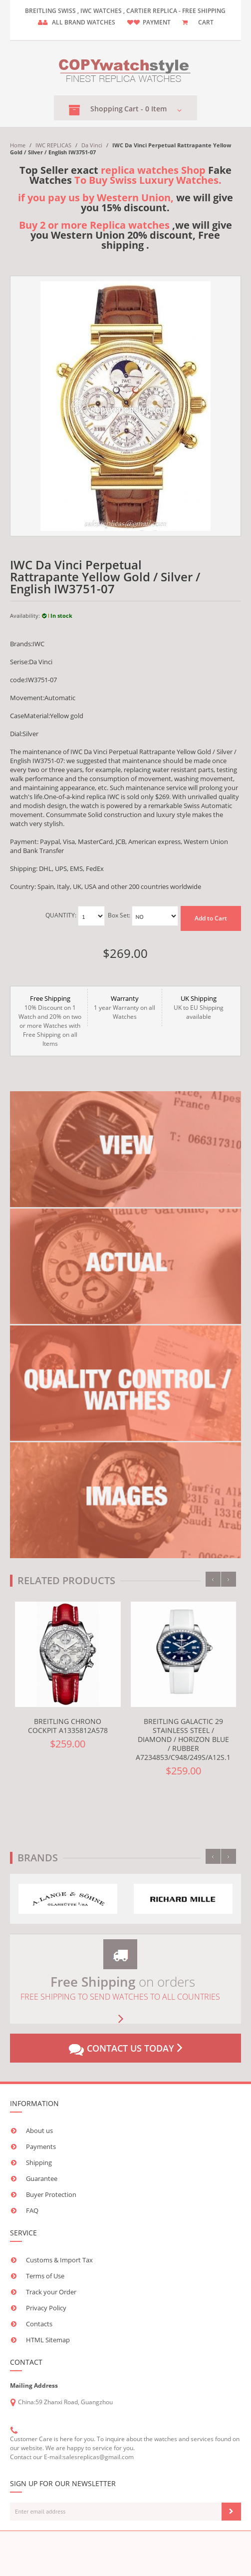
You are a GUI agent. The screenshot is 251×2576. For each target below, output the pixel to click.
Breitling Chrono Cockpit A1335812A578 (68, 1726)
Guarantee (41, 2178)
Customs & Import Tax (59, 2259)
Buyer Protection (51, 2194)
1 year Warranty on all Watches (125, 1007)
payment (157, 22)
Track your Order (51, 2291)
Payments (41, 2146)
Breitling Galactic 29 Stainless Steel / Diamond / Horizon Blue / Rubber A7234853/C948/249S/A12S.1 (183, 1739)
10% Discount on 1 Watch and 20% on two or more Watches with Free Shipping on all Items (50, 1021)
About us (39, 2130)
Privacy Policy (46, 2307)
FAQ (32, 2210)
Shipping (39, 2162)
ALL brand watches (83, 22)
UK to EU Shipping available (199, 1007)
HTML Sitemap (48, 2339)
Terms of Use (45, 2275)
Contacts (39, 2323)
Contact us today (125, 2049)
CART (206, 22)
